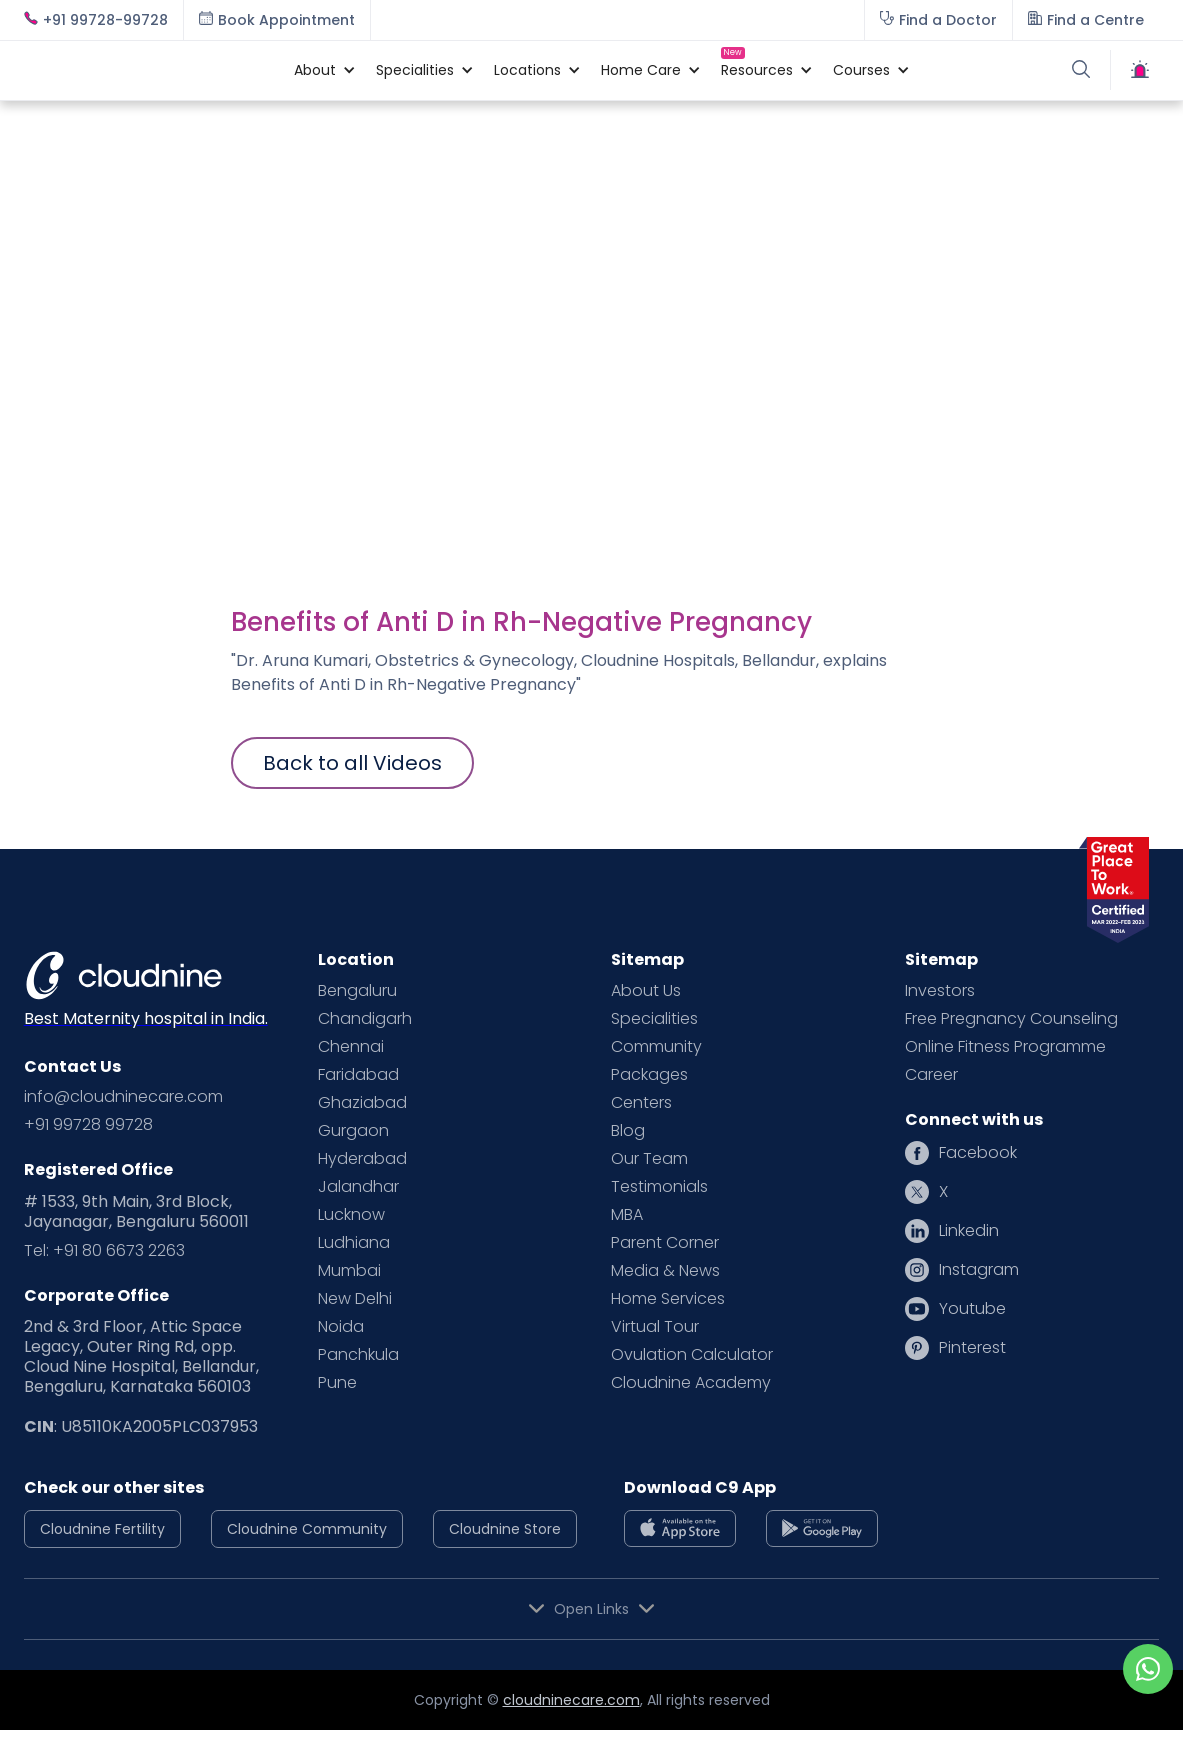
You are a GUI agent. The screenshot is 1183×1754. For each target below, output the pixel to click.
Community (656, 1047)
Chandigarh (365, 1019)
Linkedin (969, 1231)
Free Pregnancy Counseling (1011, 1019)
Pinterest (972, 1348)
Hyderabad (362, 1159)
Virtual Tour (655, 1327)
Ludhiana (354, 1243)
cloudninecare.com (571, 1700)
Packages (649, 1075)
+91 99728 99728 (88, 1125)
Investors (940, 991)
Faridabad (358, 1075)
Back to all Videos (352, 763)
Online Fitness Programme (1005, 1047)
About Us (646, 991)
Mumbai (349, 1271)
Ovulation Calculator (692, 1355)
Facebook (978, 1153)
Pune (337, 1383)
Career (931, 1075)
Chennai (351, 1047)
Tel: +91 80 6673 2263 (104, 1251)
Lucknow (351, 1215)
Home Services (668, 1299)
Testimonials (659, 1187)
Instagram (979, 1270)
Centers (641, 1103)
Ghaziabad (362, 1103)
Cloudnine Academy (691, 1383)
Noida (341, 1327)
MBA (627, 1215)
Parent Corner (665, 1243)
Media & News (665, 1271)
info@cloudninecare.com (123, 1097)
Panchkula (358, 1355)
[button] (315, 70)
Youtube (972, 1309)
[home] (149, 70)
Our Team (649, 1159)
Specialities (654, 1019)
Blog (628, 1131)
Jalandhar (358, 1187)
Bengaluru (357, 991)
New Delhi (355, 1299)
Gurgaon (353, 1131)
